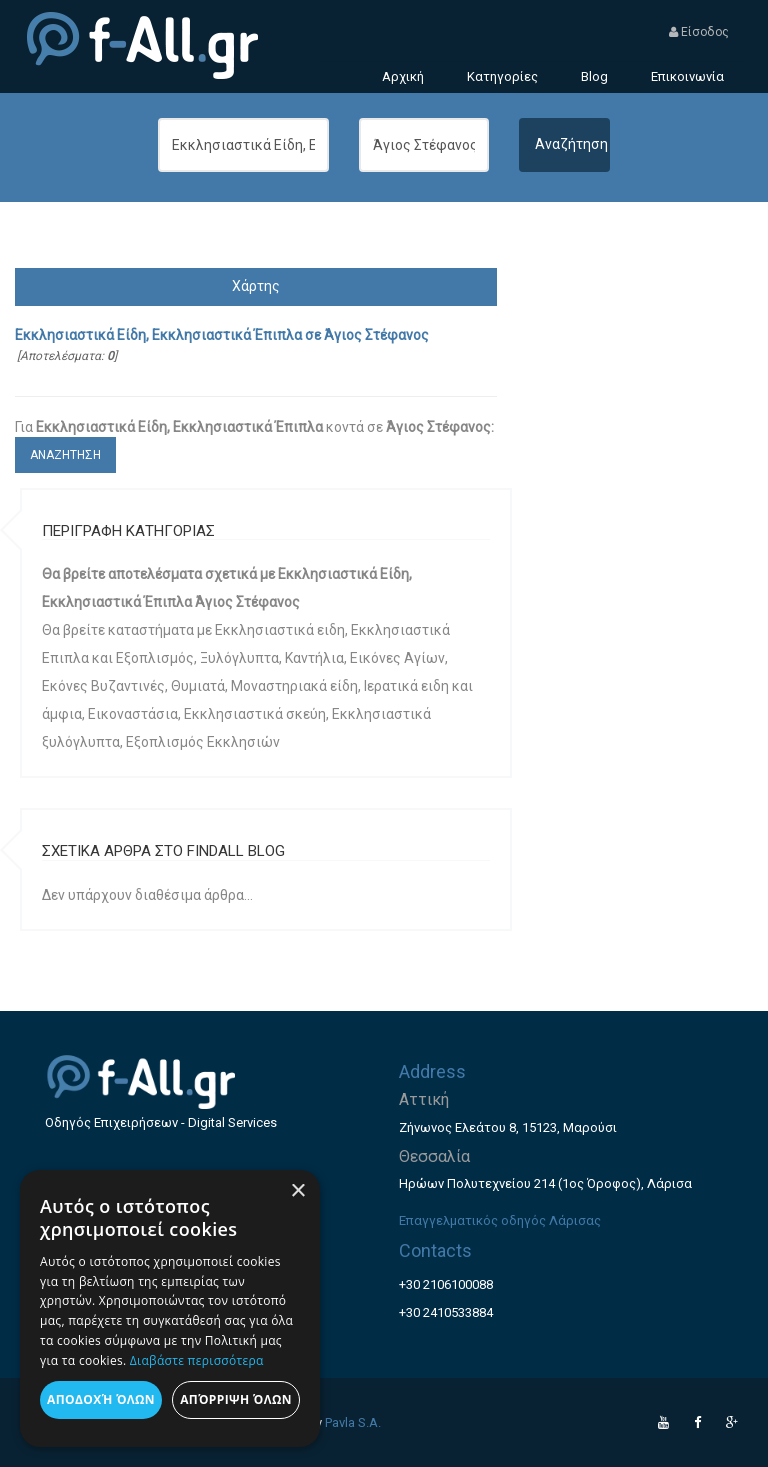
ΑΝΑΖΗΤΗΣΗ (65, 455)
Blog (594, 76)
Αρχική (403, 76)
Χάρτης (256, 286)
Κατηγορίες (502, 76)
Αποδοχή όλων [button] (101, 1399)
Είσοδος (699, 32)
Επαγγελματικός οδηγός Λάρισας (500, 1220)
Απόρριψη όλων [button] (236, 1399)
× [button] (297, 1191)
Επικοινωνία (687, 76)
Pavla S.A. (353, 1422)
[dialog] (170, 1308)
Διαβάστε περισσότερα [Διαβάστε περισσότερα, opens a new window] (197, 1360)
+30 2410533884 (446, 1312)
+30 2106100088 (446, 1284)
